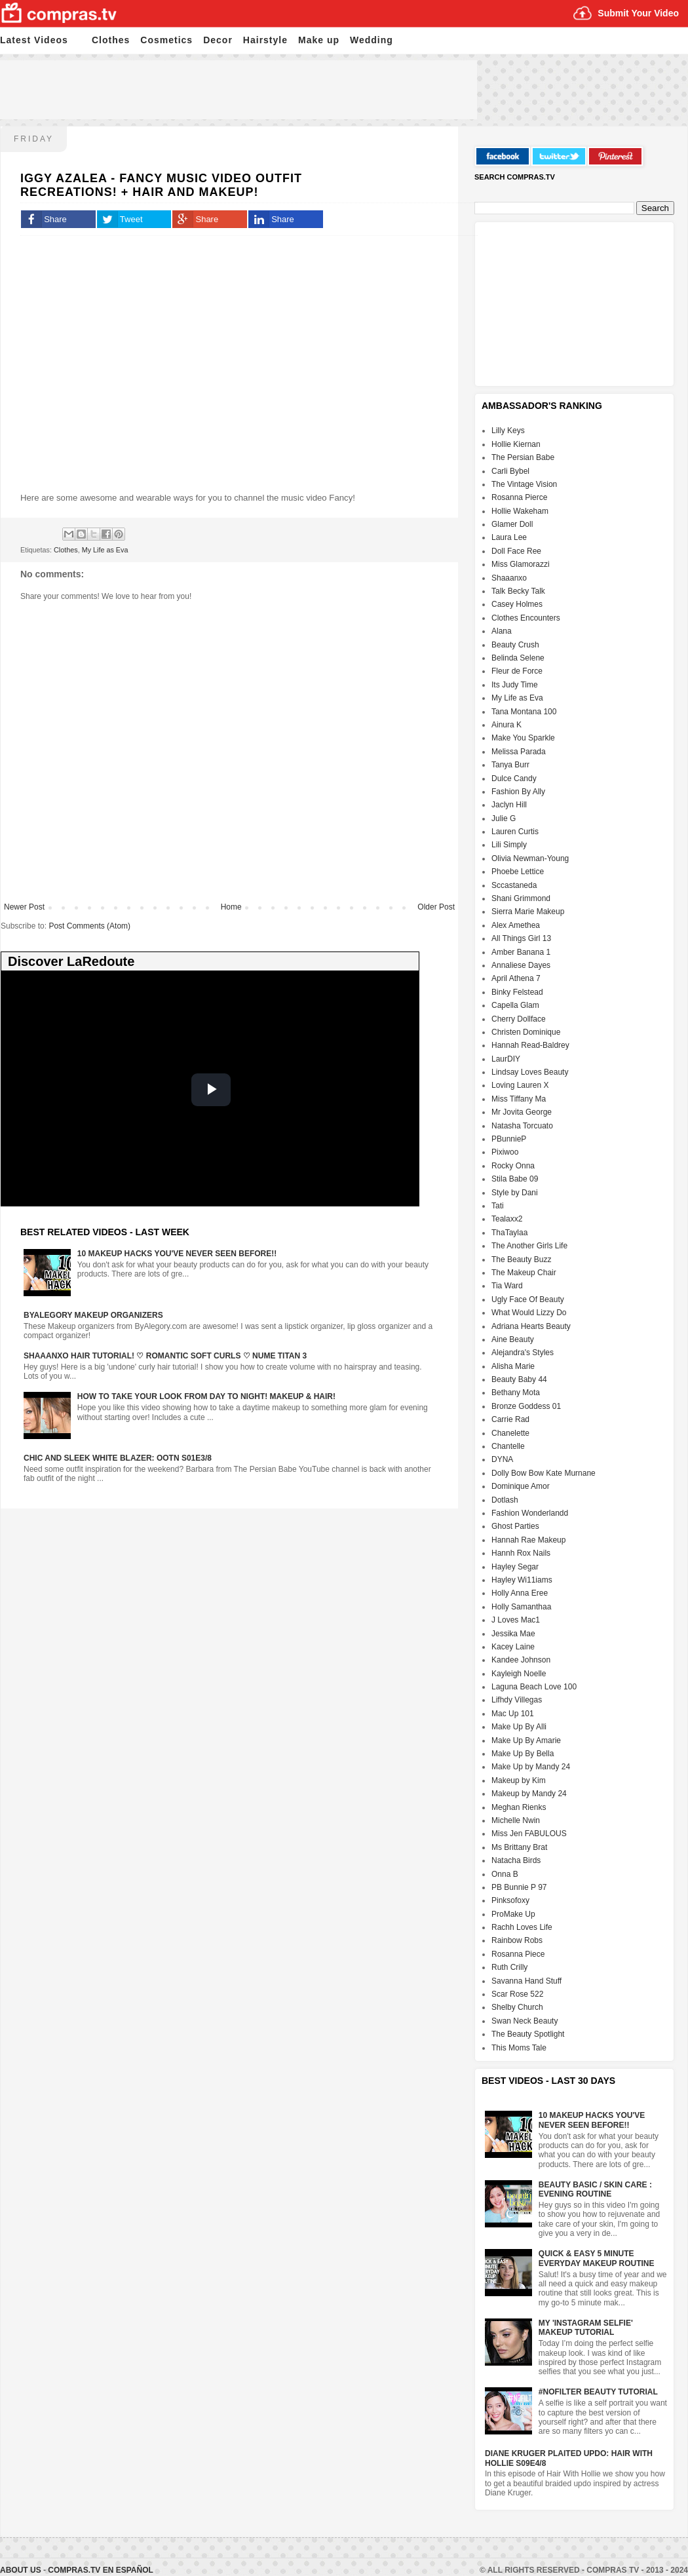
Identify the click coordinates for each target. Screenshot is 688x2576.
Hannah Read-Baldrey (530, 1045)
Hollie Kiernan (516, 444)
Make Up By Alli (518, 1726)
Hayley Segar (515, 1566)
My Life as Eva (105, 550)
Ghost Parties (515, 1526)
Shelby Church (517, 2007)
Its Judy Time (514, 684)
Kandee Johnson (520, 1659)
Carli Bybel (510, 471)
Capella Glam (515, 1005)
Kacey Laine (513, 1646)
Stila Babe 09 (514, 1178)
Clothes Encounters (525, 618)
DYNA (502, 1459)
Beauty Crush (515, 644)
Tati (497, 1205)
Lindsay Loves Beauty (529, 1072)
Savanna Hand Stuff (526, 1981)
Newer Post (24, 907)
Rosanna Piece (518, 1954)
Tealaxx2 (506, 1218)
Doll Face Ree (516, 551)
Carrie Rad (510, 1419)
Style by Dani (514, 1192)
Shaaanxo (509, 578)
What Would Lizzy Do (529, 1312)
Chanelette (510, 1433)
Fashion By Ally (518, 791)
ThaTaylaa (509, 1232)
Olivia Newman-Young (530, 858)
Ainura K (506, 724)
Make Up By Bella (522, 1753)
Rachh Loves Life (521, 1927)
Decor (218, 40)
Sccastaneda (514, 885)
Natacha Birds (516, 1860)
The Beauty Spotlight (527, 2034)
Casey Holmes (517, 604)
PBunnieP (508, 1139)
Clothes (111, 40)
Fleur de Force (517, 671)
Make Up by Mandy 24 (530, 1766)
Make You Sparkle (523, 737)
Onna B (504, 1874)
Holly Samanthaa (521, 1606)
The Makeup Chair (523, 1272)
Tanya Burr (510, 764)
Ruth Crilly (509, 1967)
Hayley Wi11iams (521, 1580)
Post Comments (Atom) (89, 926)
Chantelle (508, 1446)
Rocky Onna (513, 1165)
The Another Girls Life (529, 1245)
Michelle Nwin (515, 1820)
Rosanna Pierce (519, 497)
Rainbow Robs (517, 1940)
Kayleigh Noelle (518, 1673)
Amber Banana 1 (520, 952)
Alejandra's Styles (522, 1352)
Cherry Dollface (518, 1019)
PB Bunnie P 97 (519, 1887)
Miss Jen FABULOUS (529, 1833)
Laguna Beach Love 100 (534, 1686)
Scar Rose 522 (517, 1994)
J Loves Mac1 (515, 1619)
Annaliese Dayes (520, 965)
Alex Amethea (515, 925)
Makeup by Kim (518, 1780)
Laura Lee (509, 537)
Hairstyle (265, 40)
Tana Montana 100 (523, 711)
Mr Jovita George (521, 1112)
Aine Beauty (512, 1339)
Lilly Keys (508, 430)
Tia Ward (507, 1285)
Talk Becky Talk (518, 591)
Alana (501, 631)
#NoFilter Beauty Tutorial (598, 2391)
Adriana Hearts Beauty (531, 1326)
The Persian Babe (522, 457)
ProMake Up (513, 1914)
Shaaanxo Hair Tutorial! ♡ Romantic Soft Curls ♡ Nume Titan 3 (165, 1355)
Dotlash (504, 1500)
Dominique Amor (520, 1486)
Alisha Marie (513, 1366)
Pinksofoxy (510, 1900)
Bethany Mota (515, 1392)
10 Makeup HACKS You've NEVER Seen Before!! (177, 1253)
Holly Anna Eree (519, 1593)
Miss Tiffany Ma (518, 1099)
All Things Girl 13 (521, 938)
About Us (21, 2570)
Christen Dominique (525, 1032)
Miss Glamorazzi (520, 564)
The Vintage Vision (524, 484)
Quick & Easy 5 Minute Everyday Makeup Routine (597, 2258)
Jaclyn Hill (509, 804)
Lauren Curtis (515, 831)
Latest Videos (34, 40)
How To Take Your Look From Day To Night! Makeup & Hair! (206, 1396)
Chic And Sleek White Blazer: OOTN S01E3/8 (118, 1458)
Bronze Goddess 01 (526, 1406)
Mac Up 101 (512, 1713)
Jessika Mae (513, 1633)
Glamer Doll (512, 524)
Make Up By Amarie (526, 1740)
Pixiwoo (504, 1152)
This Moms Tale (518, 2047)
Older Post (436, 907)
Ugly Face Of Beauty (527, 1299)
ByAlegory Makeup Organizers (93, 1315)
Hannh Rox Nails (520, 1553)
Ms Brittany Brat (519, 1847)
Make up (318, 40)
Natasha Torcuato (522, 1125)
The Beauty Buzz (521, 1259)
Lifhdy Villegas (516, 1699)
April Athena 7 (516, 978)
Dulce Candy (514, 778)
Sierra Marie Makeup (527, 911)
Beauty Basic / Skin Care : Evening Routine (595, 2189)
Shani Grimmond (520, 898)
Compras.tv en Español (100, 2570)
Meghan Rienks (518, 1807)
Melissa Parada (518, 751)
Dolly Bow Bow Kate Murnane (543, 1473)
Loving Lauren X (519, 1085)
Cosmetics (166, 40)
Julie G (503, 818)
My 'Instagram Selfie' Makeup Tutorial (586, 2327)
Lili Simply (509, 844)
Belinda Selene (518, 658)
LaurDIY (505, 1059)
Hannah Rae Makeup (528, 1540)
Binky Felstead (517, 992)
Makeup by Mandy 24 (529, 1793)
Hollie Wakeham (519, 511)
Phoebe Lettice (517, 871)
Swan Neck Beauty (524, 2021)
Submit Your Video (638, 13)
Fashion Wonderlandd (529, 1513)
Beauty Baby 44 (519, 1379)
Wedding (371, 40)
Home (231, 907)
